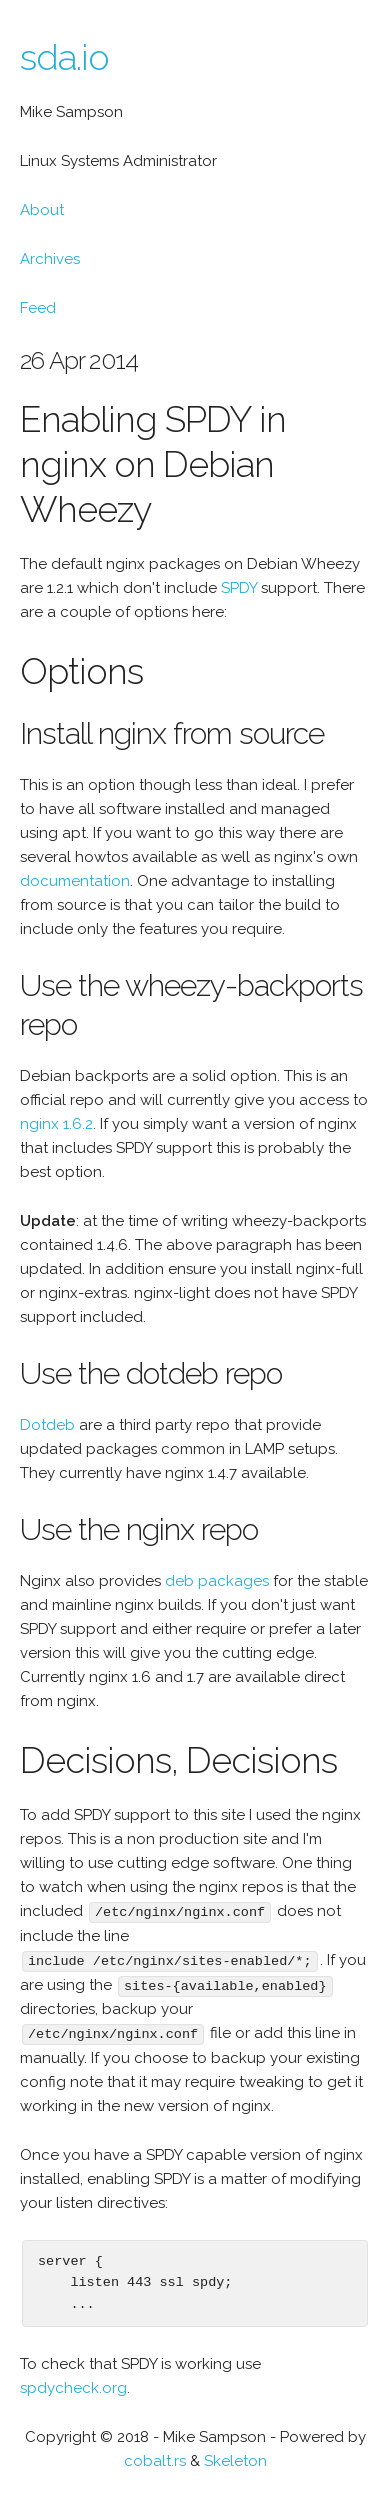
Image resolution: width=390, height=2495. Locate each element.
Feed (38, 308)
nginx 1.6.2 (56, 1124)
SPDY (239, 588)
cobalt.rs (155, 2458)
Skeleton (235, 2458)
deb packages (217, 1581)
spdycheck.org (73, 2385)
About (42, 210)
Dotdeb (47, 1425)
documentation (75, 881)
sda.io (64, 57)
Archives (50, 259)
